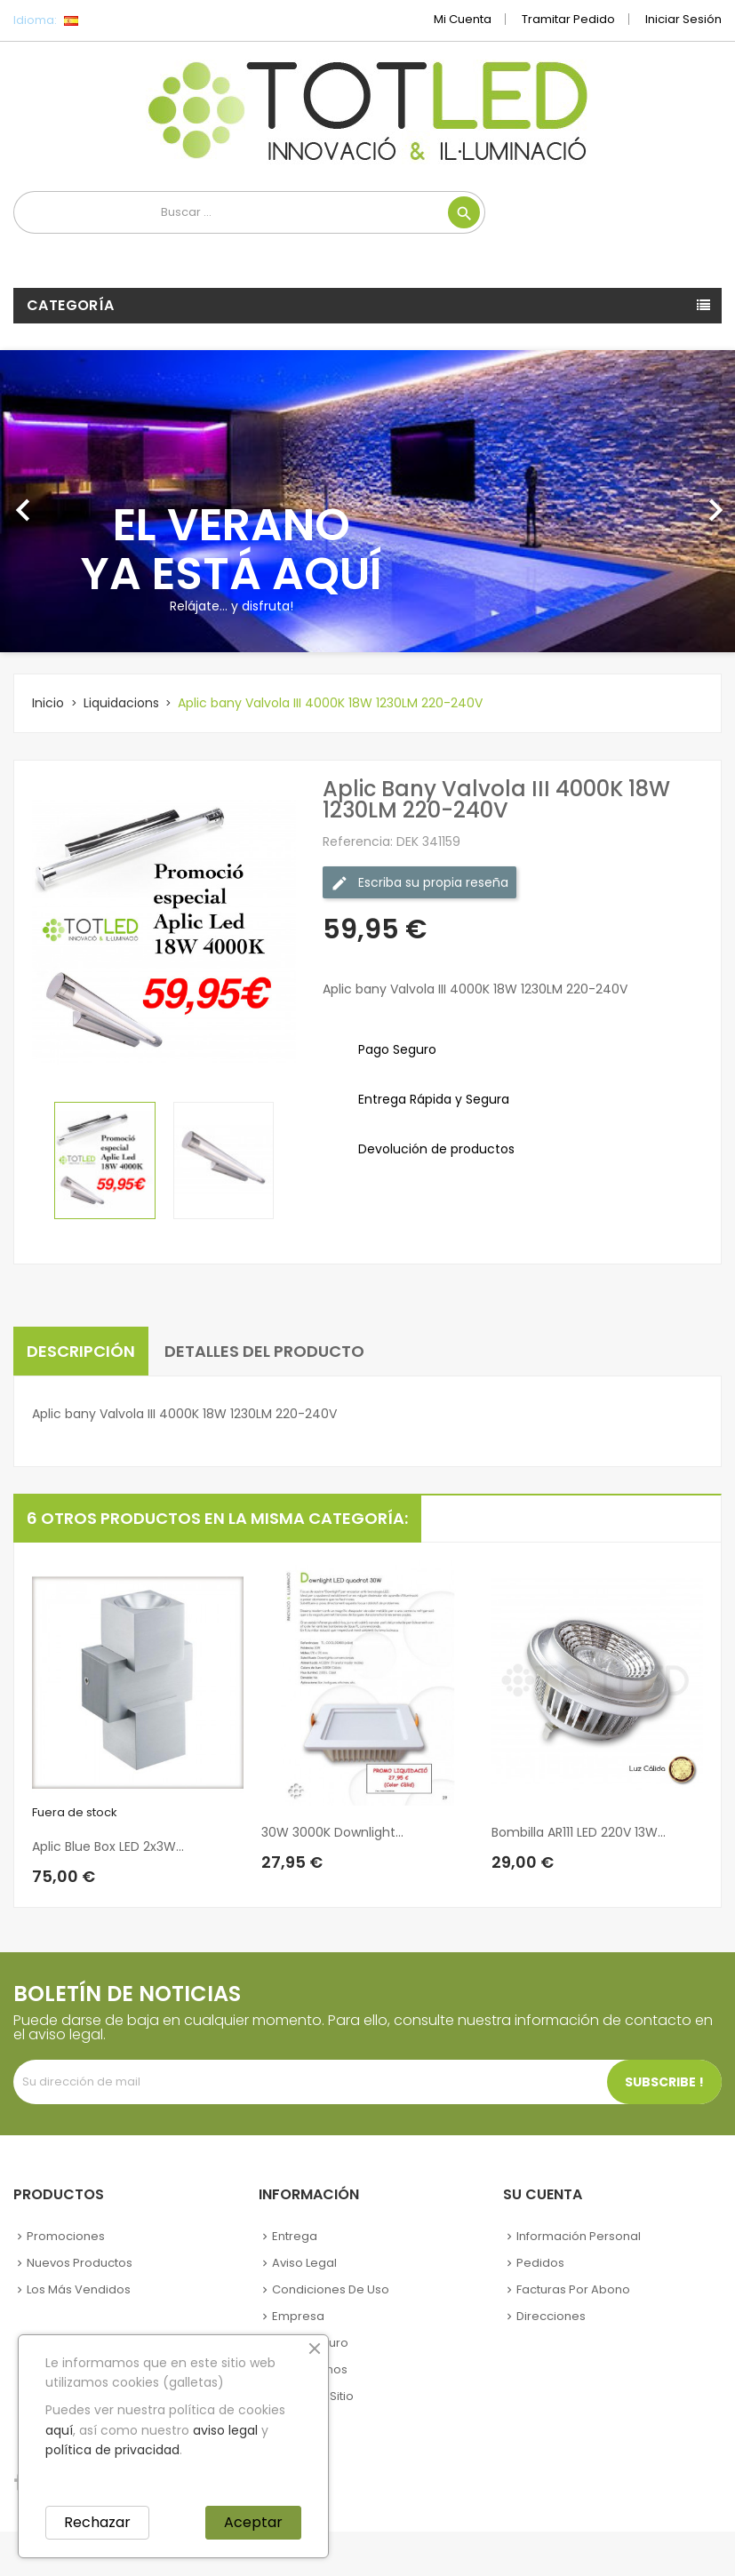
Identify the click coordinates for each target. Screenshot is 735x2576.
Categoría (71, 305)
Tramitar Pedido (568, 19)
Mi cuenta (462, 19)
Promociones (66, 2236)
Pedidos (540, 2262)
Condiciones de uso (330, 2289)
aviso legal (225, 2430)
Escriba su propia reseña (419, 882)
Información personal (578, 2236)
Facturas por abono (573, 2289)
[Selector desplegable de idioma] (111, 20)
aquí (59, 2430)
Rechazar (97, 2522)
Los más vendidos (79, 2289)
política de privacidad (112, 2450)
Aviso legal (304, 2262)
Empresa (298, 2316)
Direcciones (551, 2316)
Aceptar (253, 2522)
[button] (55, 501)
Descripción (81, 1351)
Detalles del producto (264, 1351)
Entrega (294, 2236)
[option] (367, 501)
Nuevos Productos (79, 2262)
